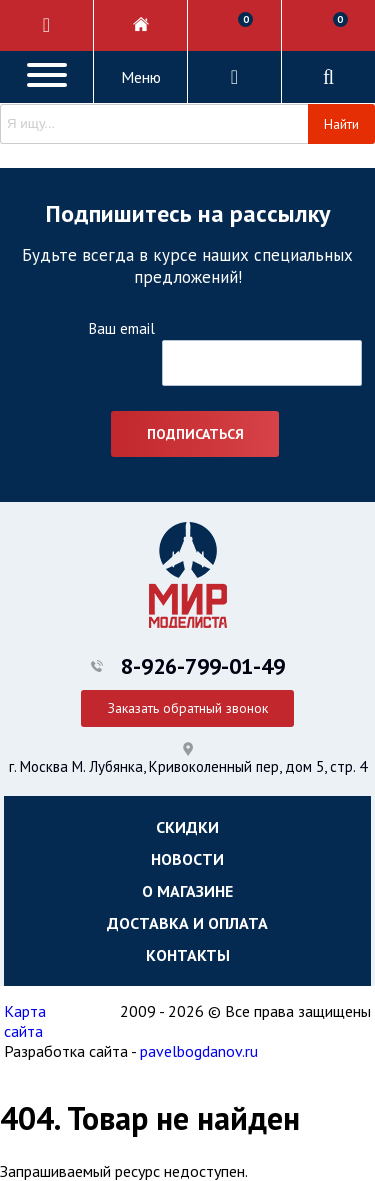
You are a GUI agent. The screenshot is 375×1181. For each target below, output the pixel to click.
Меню (141, 77)
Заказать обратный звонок (188, 708)
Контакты (188, 955)
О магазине (187, 891)
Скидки (187, 827)
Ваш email (121, 328)
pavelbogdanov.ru (199, 1051)
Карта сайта (25, 1021)
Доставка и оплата (187, 923)
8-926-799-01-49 (203, 666)
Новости (187, 859)
